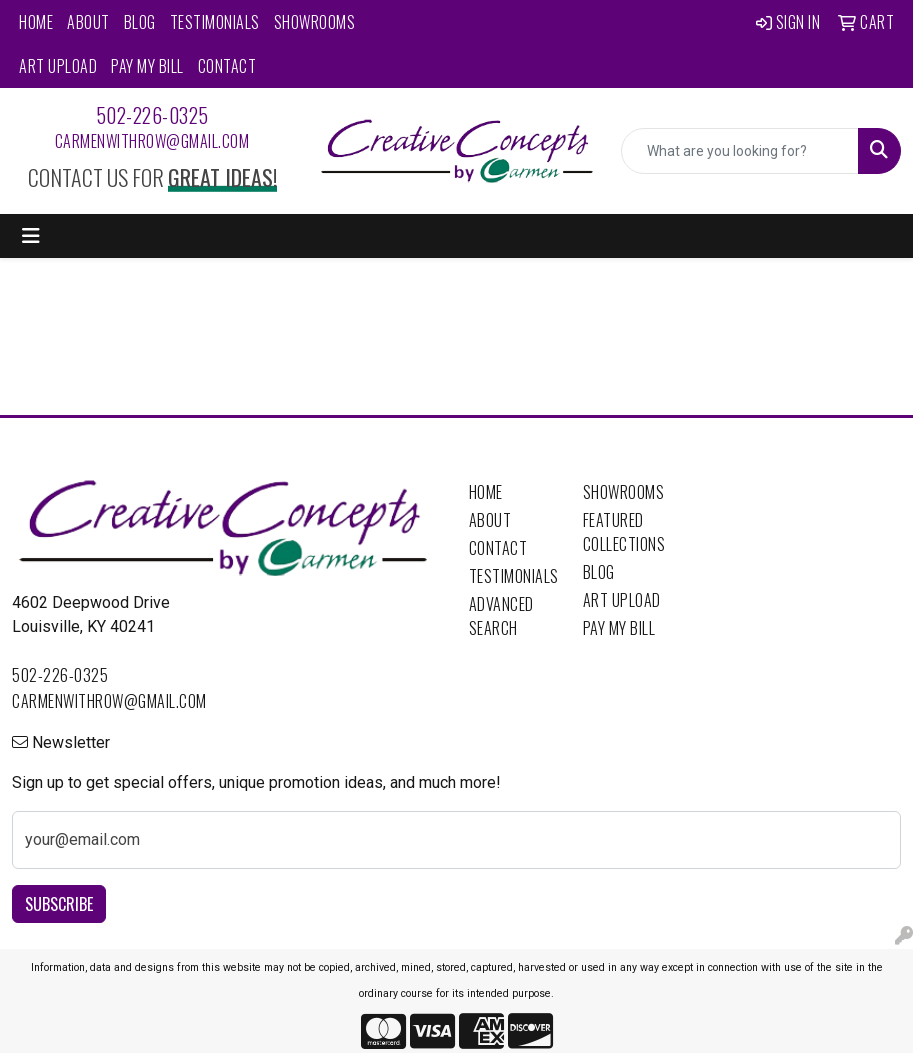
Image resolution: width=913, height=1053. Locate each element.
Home (36, 22)
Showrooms (315, 22)
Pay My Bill (147, 66)
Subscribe (59, 904)
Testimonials (215, 22)
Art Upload (58, 66)
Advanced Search (501, 616)
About (88, 22)
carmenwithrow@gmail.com (152, 141)
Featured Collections (624, 532)
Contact (227, 66)
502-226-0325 (152, 115)
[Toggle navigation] (31, 236)
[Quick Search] (740, 151)
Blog (140, 22)
